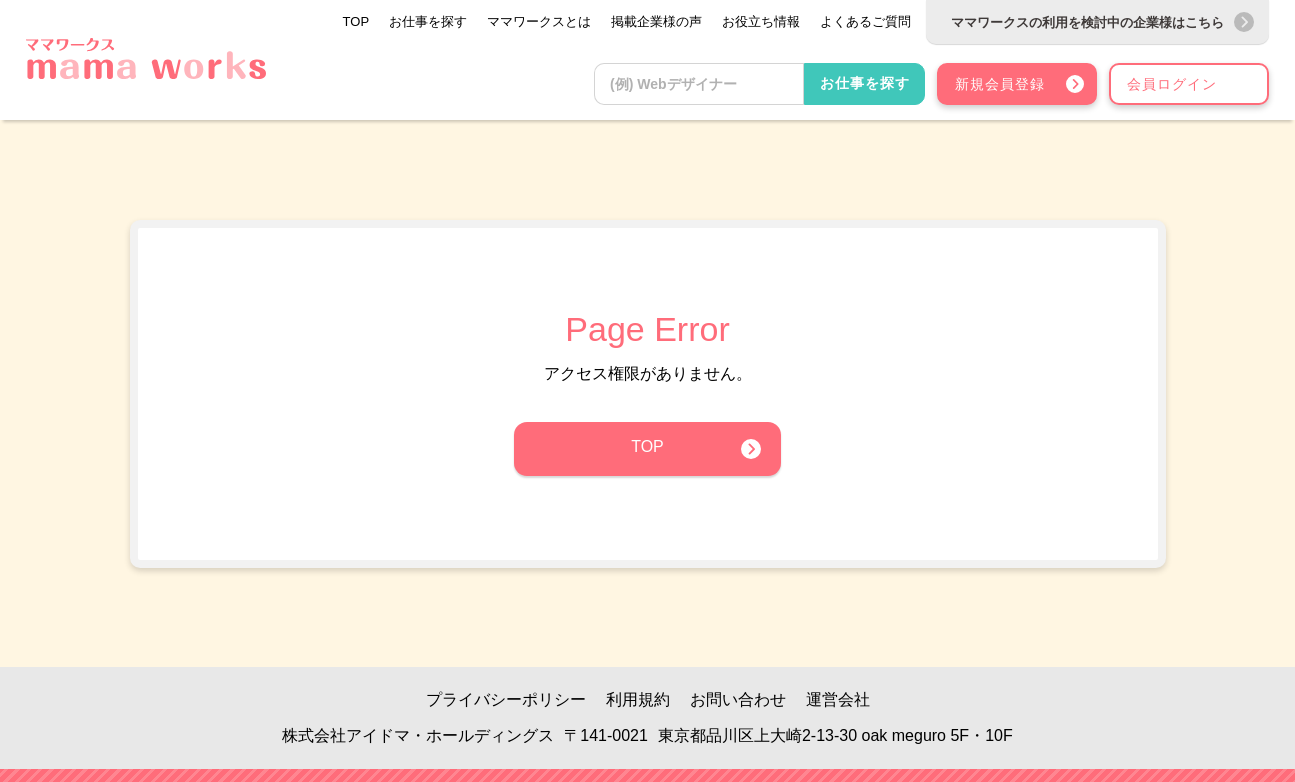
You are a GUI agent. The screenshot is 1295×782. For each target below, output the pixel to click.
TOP (647, 446)
